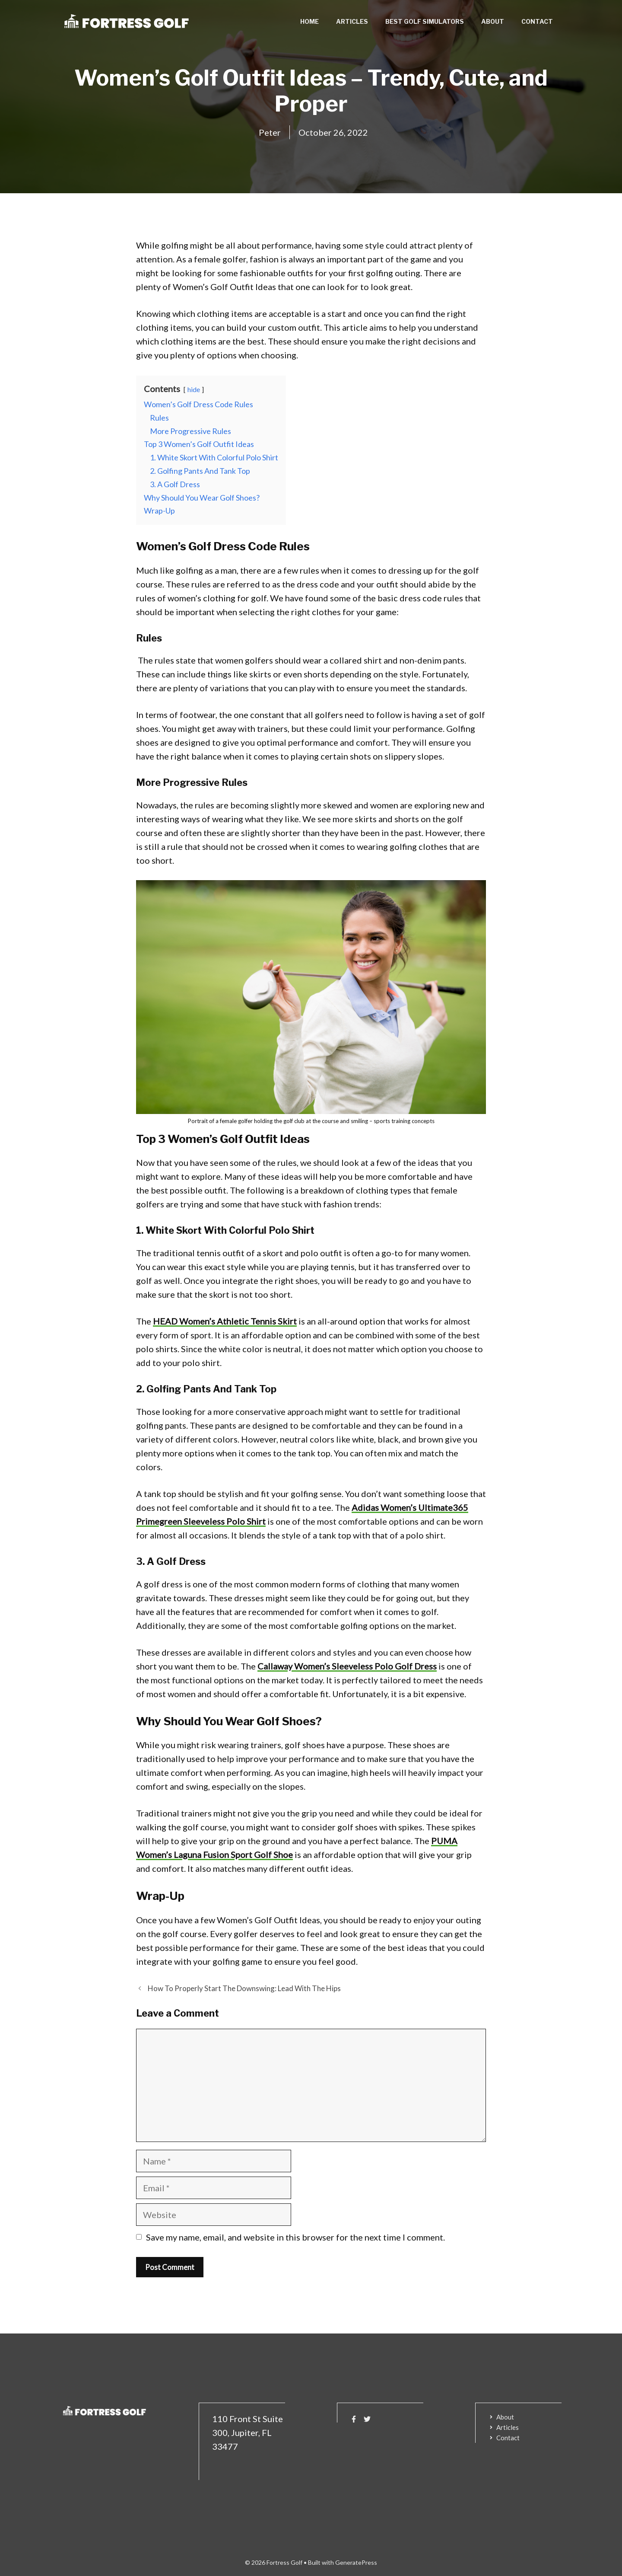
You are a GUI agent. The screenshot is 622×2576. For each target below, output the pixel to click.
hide (193, 389)
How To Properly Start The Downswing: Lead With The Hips (244, 1988)
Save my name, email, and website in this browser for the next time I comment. (295, 2237)
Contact (537, 21)
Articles (352, 21)
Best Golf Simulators (424, 21)
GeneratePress (356, 2562)
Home (309, 21)
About (492, 21)
